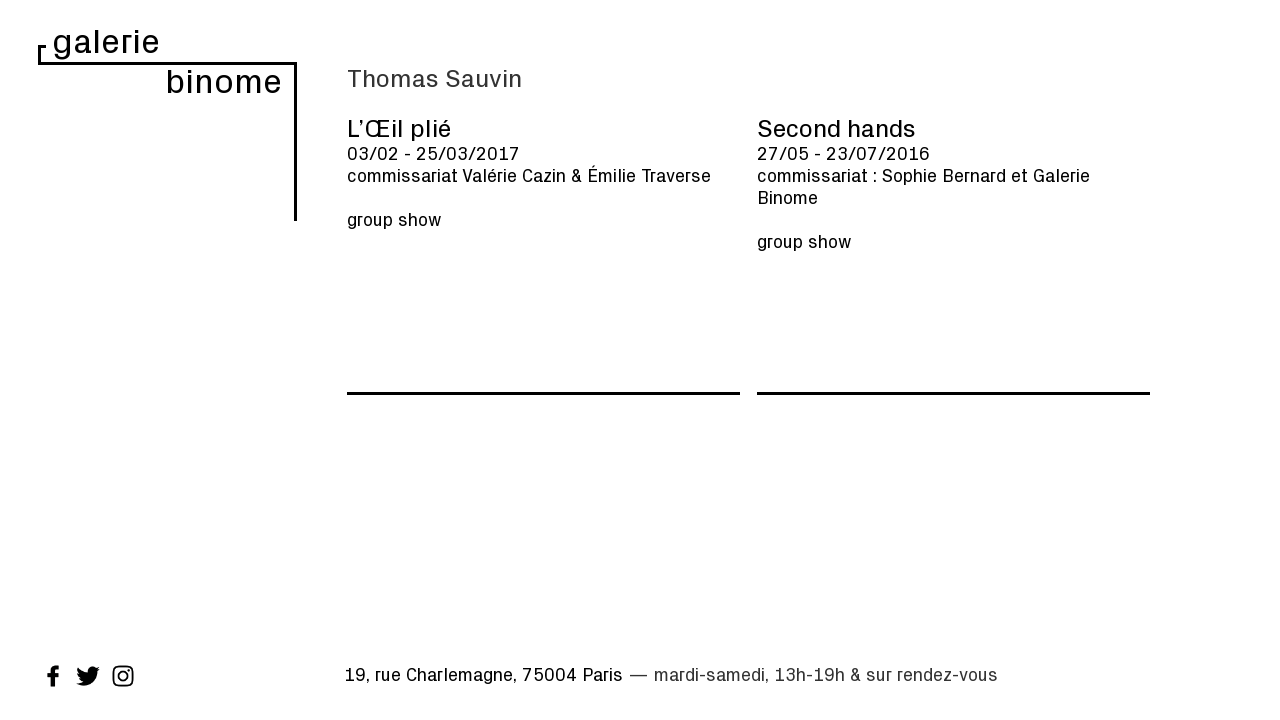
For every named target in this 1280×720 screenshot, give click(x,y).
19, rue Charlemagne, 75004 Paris (483, 674)
